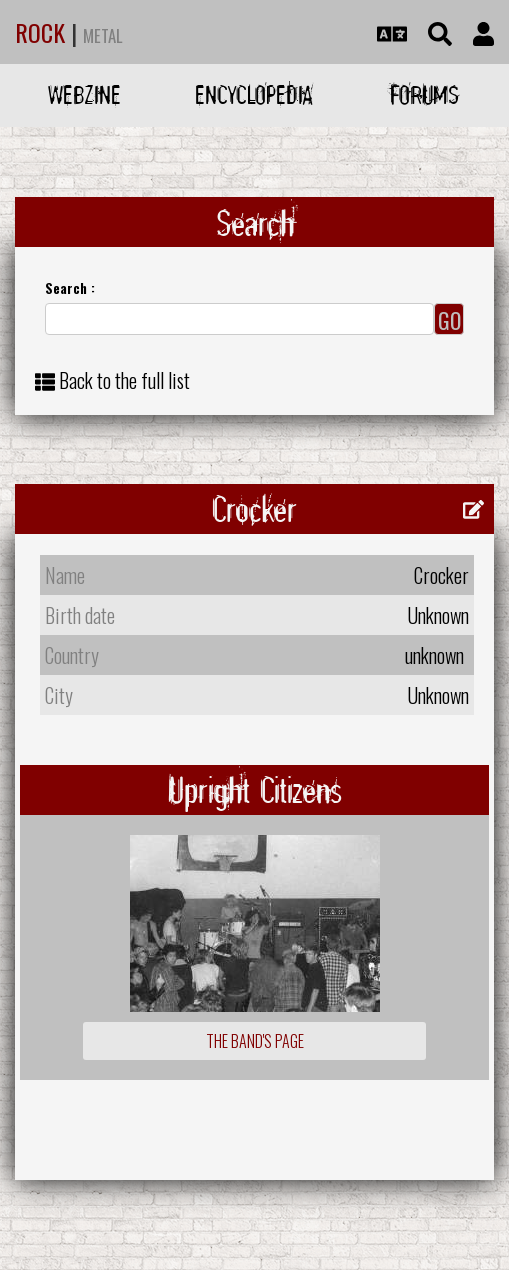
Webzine (84, 94)
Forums (424, 94)
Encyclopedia (254, 94)
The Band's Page (255, 1041)
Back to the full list (124, 380)
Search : (70, 287)
